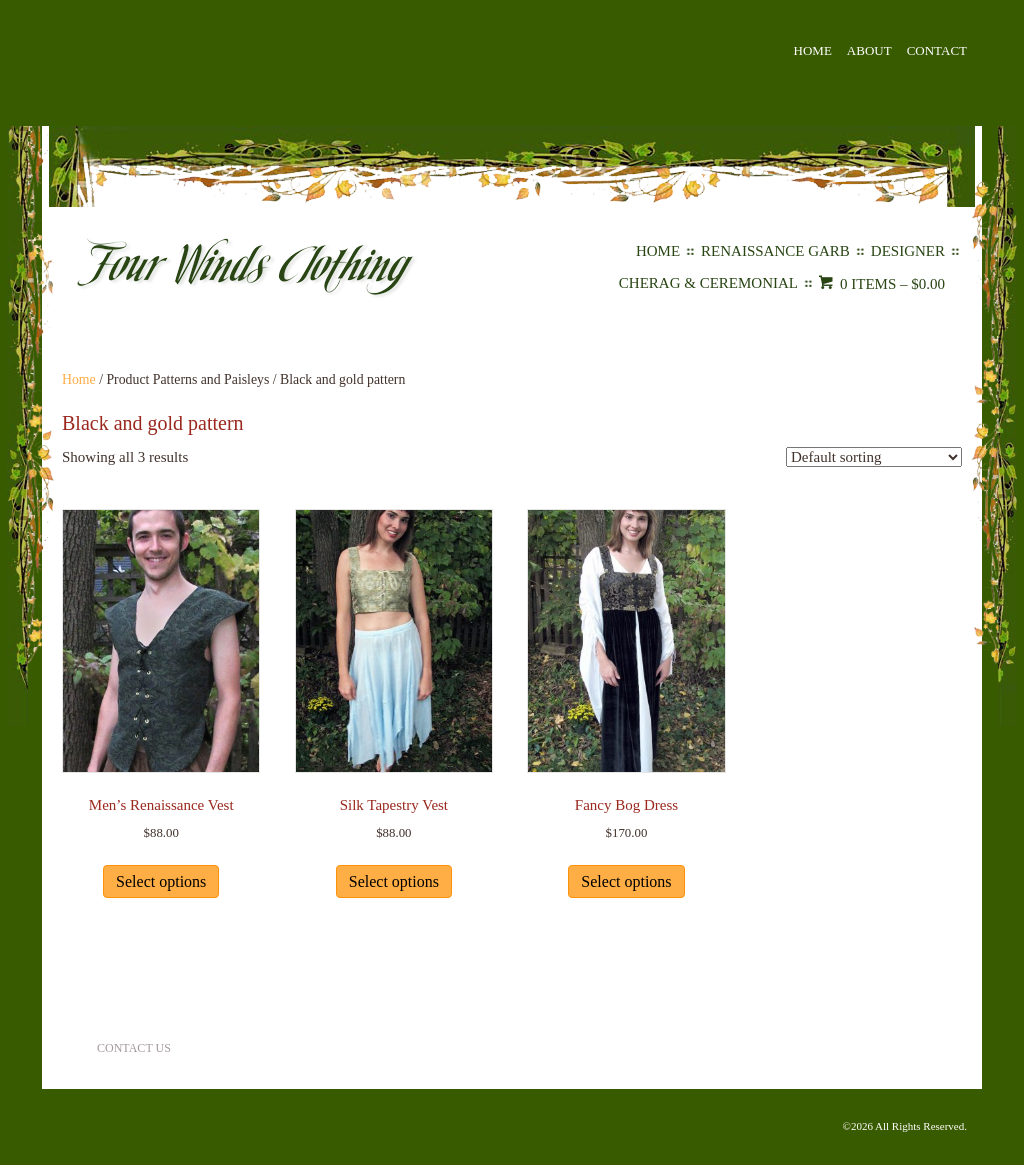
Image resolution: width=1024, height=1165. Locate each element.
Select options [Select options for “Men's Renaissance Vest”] (161, 881)
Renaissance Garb (775, 251)
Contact (937, 50)
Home (813, 50)
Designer (908, 251)
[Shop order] (874, 457)
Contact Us (134, 1048)
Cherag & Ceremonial (708, 283)
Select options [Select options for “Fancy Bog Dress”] (626, 881)
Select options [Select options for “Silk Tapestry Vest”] (394, 881)
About (869, 50)
